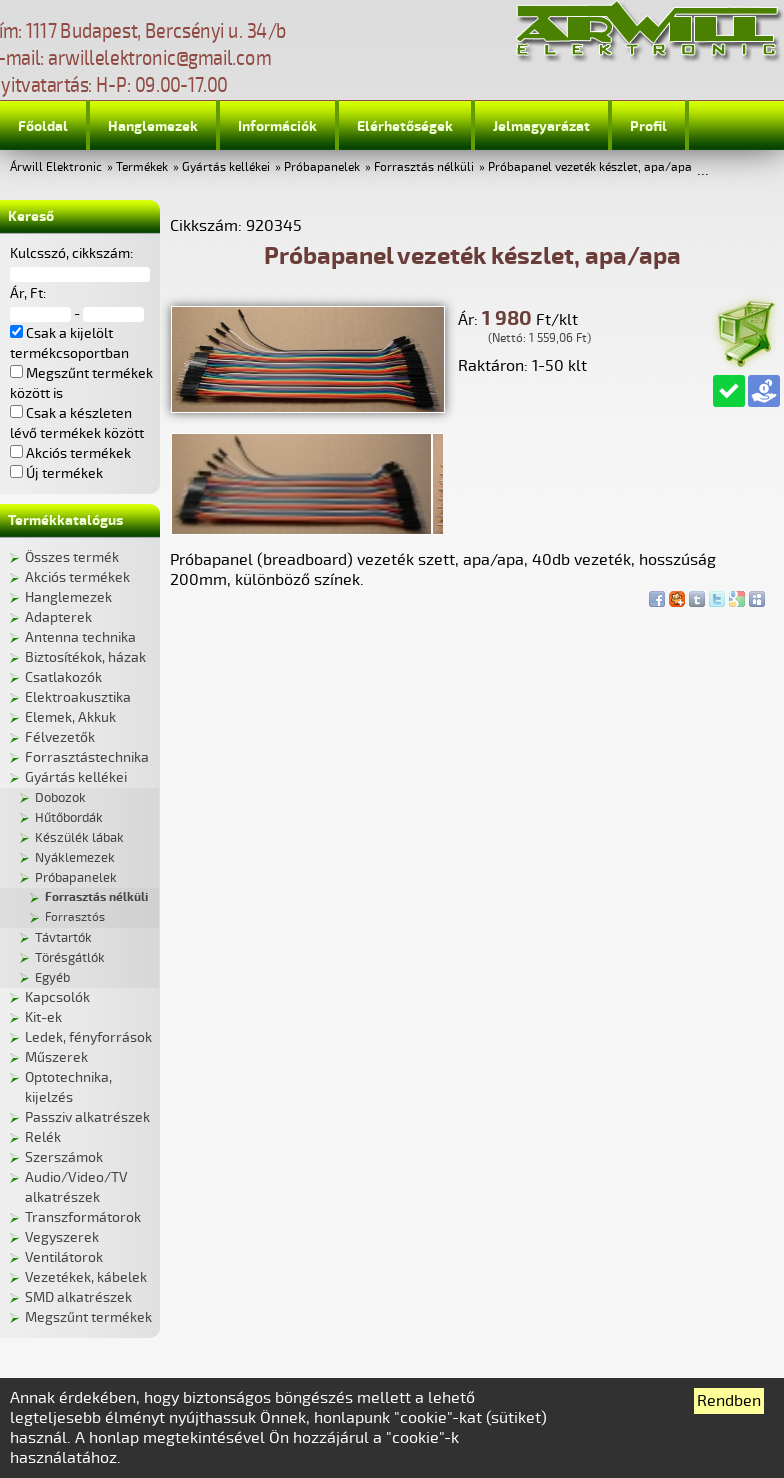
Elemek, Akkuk (70, 717)
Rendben (729, 1401)
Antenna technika (80, 637)
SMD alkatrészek (78, 1297)
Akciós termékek (77, 577)
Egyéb (52, 978)
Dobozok (60, 798)
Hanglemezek (153, 126)
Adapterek (58, 617)
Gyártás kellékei (226, 167)
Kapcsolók (57, 997)
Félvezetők (60, 737)
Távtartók (63, 938)
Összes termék (72, 557)
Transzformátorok (83, 1217)
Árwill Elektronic (56, 167)
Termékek (142, 167)
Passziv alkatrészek (87, 1117)
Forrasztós (75, 917)
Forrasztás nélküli (424, 167)
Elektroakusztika (78, 697)
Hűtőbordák (69, 818)
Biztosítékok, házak (85, 657)
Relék (43, 1137)
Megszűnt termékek (88, 1317)
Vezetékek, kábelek (86, 1277)
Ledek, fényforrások (88, 1037)
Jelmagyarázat (541, 126)
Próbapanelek (322, 167)
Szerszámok (64, 1157)
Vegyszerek (62, 1237)
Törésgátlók (70, 958)
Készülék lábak (79, 838)
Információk (277, 126)
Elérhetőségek (405, 126)
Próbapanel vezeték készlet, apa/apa (590, 167)
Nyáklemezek (75, 858)
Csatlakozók (63, 677)
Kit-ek (43, 1017)
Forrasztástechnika (87, 757)
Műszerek (56, 1057)
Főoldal (43, 126)
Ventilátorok (64, 1257)
